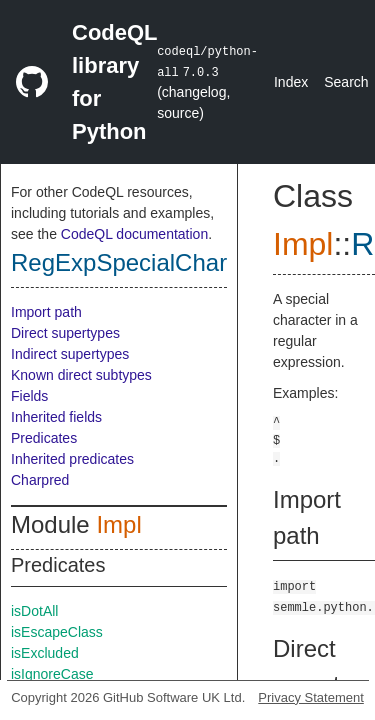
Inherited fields (56, 417)
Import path (46, 312)
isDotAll (34, 611)
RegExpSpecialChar (119, 262)
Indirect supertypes (70, 354)
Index (291, 82)
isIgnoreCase (52, 674)
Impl (118, 524)
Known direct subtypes (81, 375)
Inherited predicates (72, 459)
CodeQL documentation (134, 234)
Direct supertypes (65, 333)
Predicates (44, 438)
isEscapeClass (57, 632)
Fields (29, 396)
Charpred (40, 480)
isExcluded (45, 653)
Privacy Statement (311, 697)
